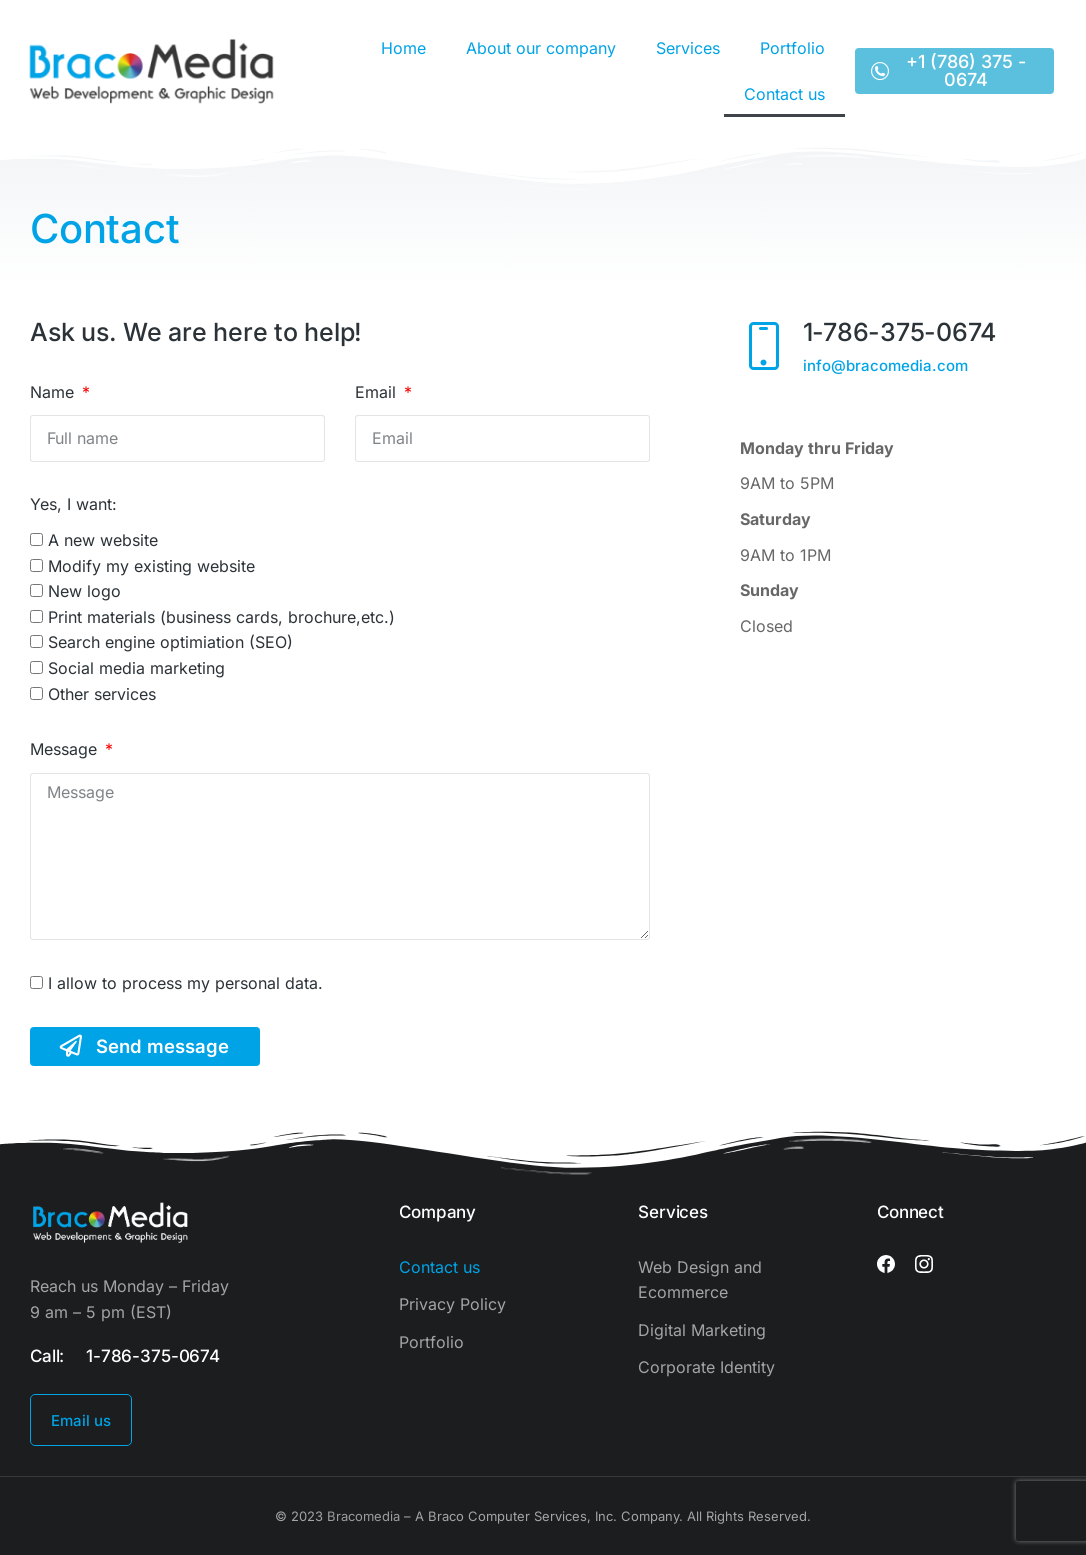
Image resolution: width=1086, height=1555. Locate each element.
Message (66, 749)
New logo (84, 591)
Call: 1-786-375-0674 (125, 1356)
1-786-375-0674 (900, 332)
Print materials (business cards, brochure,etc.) (221, 617)
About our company (541, 48)
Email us (81, 1420)
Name (54, 392)
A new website (103, 540)
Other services (102, 694)
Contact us (784, 94)
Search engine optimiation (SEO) (170, 642)
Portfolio (792, 48)
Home (403, 48)
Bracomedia (363, 1516)
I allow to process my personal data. (185, 983)
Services (688, 48)
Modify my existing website (151, 566)
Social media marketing (136, 668)
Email (378, 392)
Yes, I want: (73, 504)
